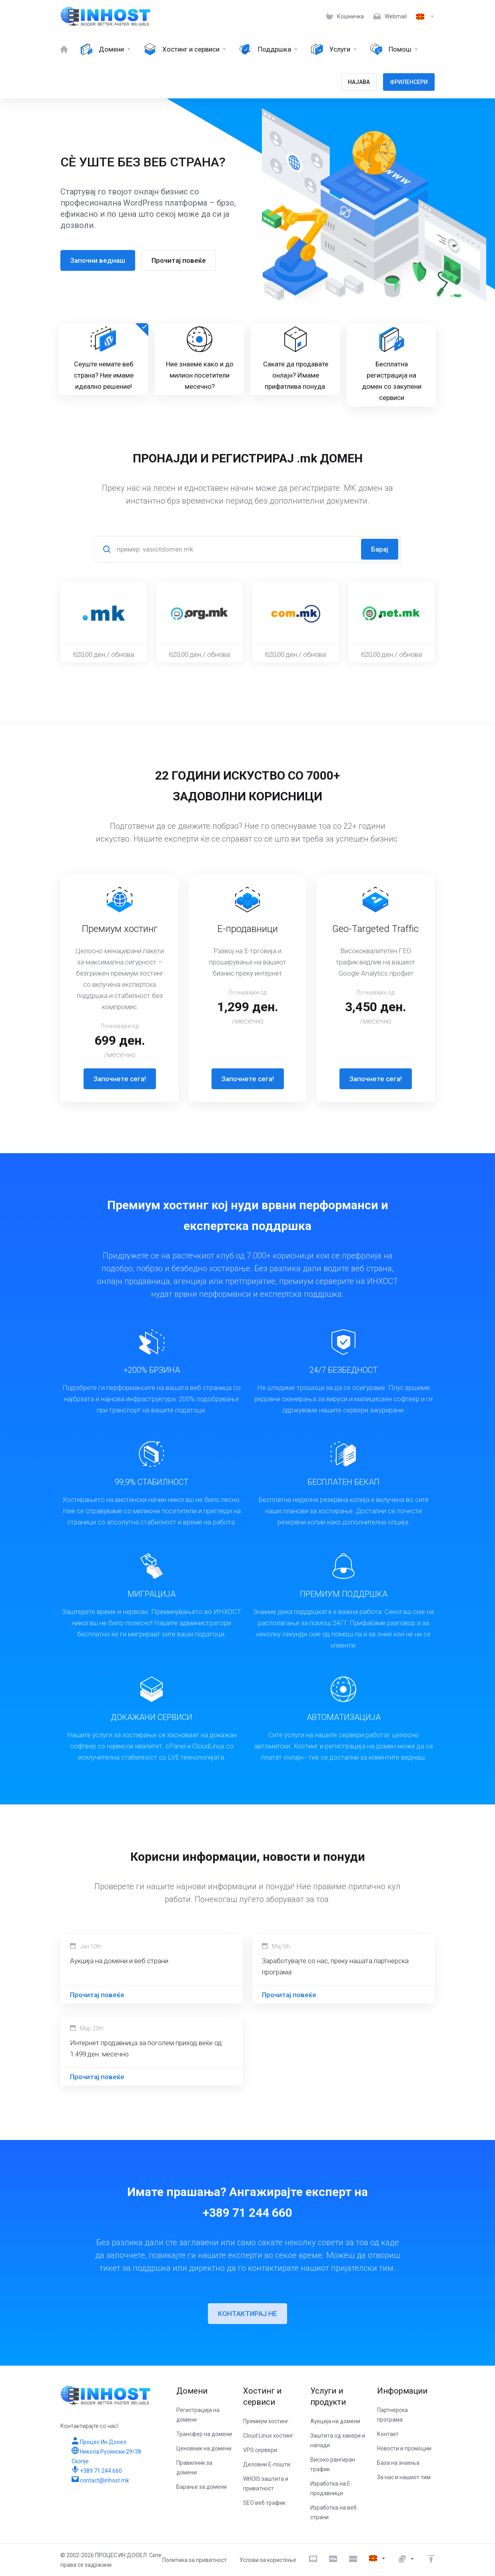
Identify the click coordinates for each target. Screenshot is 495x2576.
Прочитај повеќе (176, 260)
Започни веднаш (95, 260)
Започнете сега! (120, 1079)
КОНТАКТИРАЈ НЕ (247, 2314)
